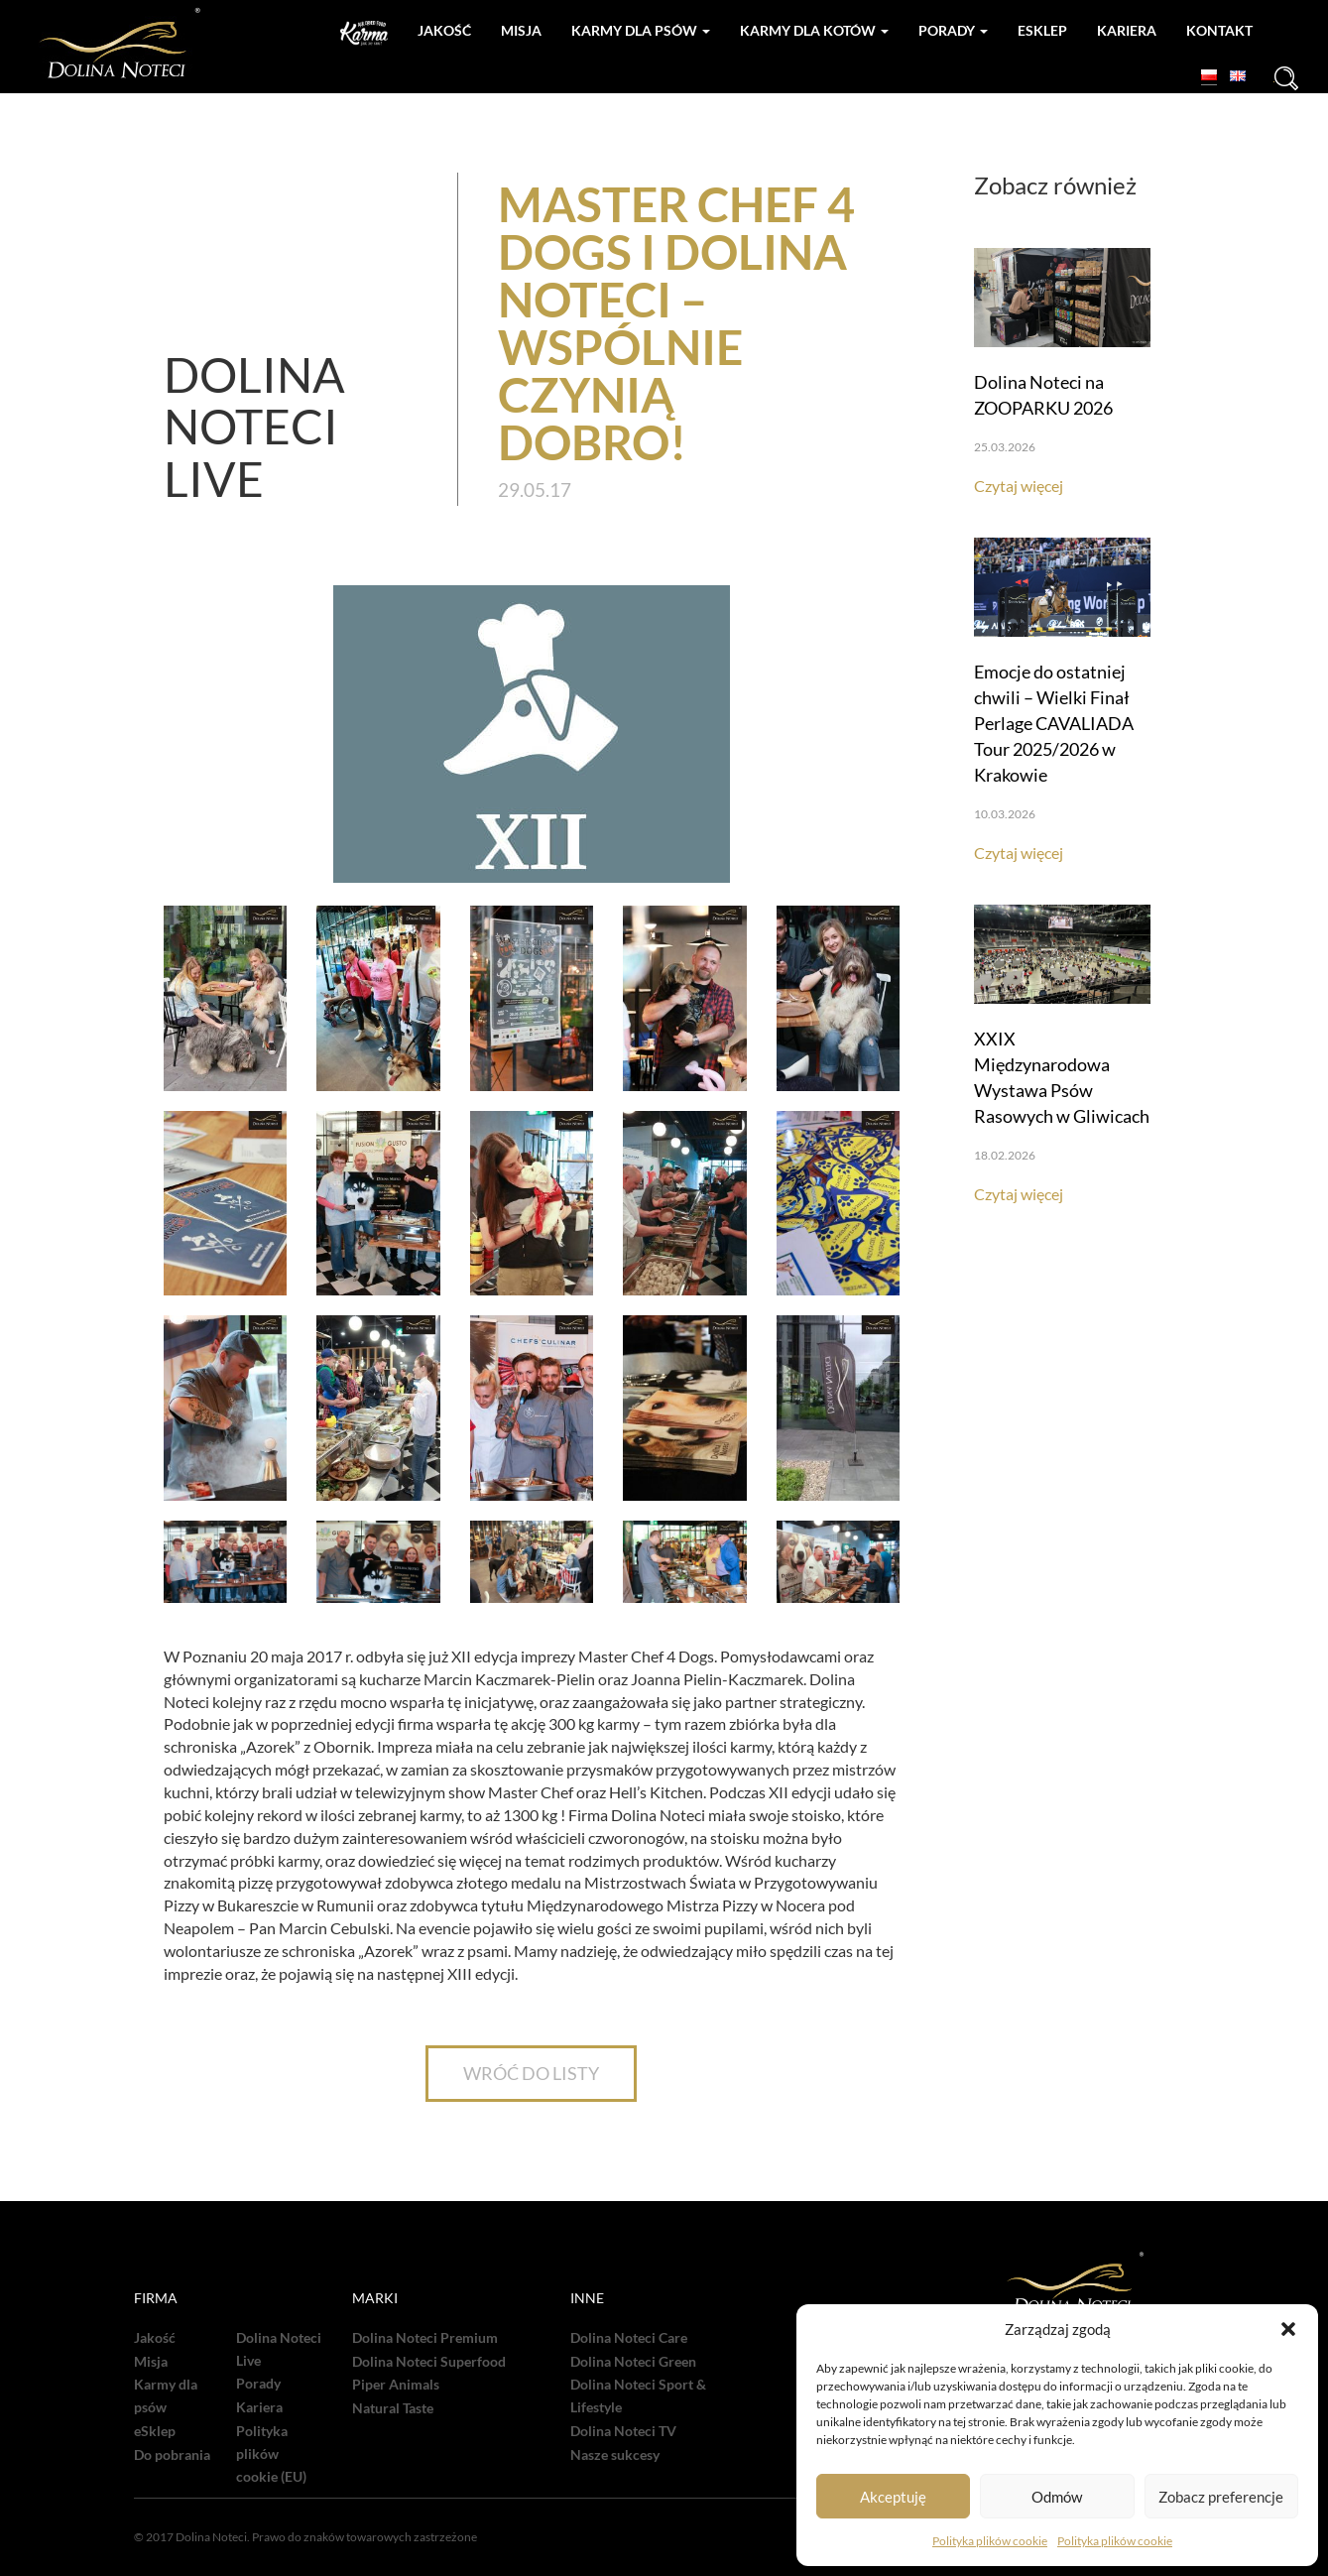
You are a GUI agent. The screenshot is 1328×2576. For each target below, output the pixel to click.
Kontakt (1219, 30)
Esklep (1042, 30)
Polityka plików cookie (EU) (271, 2454)
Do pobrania (172, 2455)
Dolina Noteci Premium (425, 2338)
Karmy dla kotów (814, 30)
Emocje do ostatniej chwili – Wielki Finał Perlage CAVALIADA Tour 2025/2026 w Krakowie (1054, 723)
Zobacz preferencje (1220, 2497)
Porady (953, 30)
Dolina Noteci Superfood (429, 2362)
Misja (521, 30)
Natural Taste (392, 2408)
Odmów (1056, 2497)
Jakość (444, 30)
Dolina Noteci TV (623, 2431)
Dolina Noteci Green (633, 2362)
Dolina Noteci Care (628, 2338)
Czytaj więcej (1018, 485)
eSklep (155, 2431)
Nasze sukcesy (615, 2455)
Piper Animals (395, 2384)
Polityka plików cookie (989, 2540)
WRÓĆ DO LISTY (531, 2073)
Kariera (1126, 30)
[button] (1288, 2329)
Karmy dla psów (640, 30)
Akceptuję (893, 2497)
